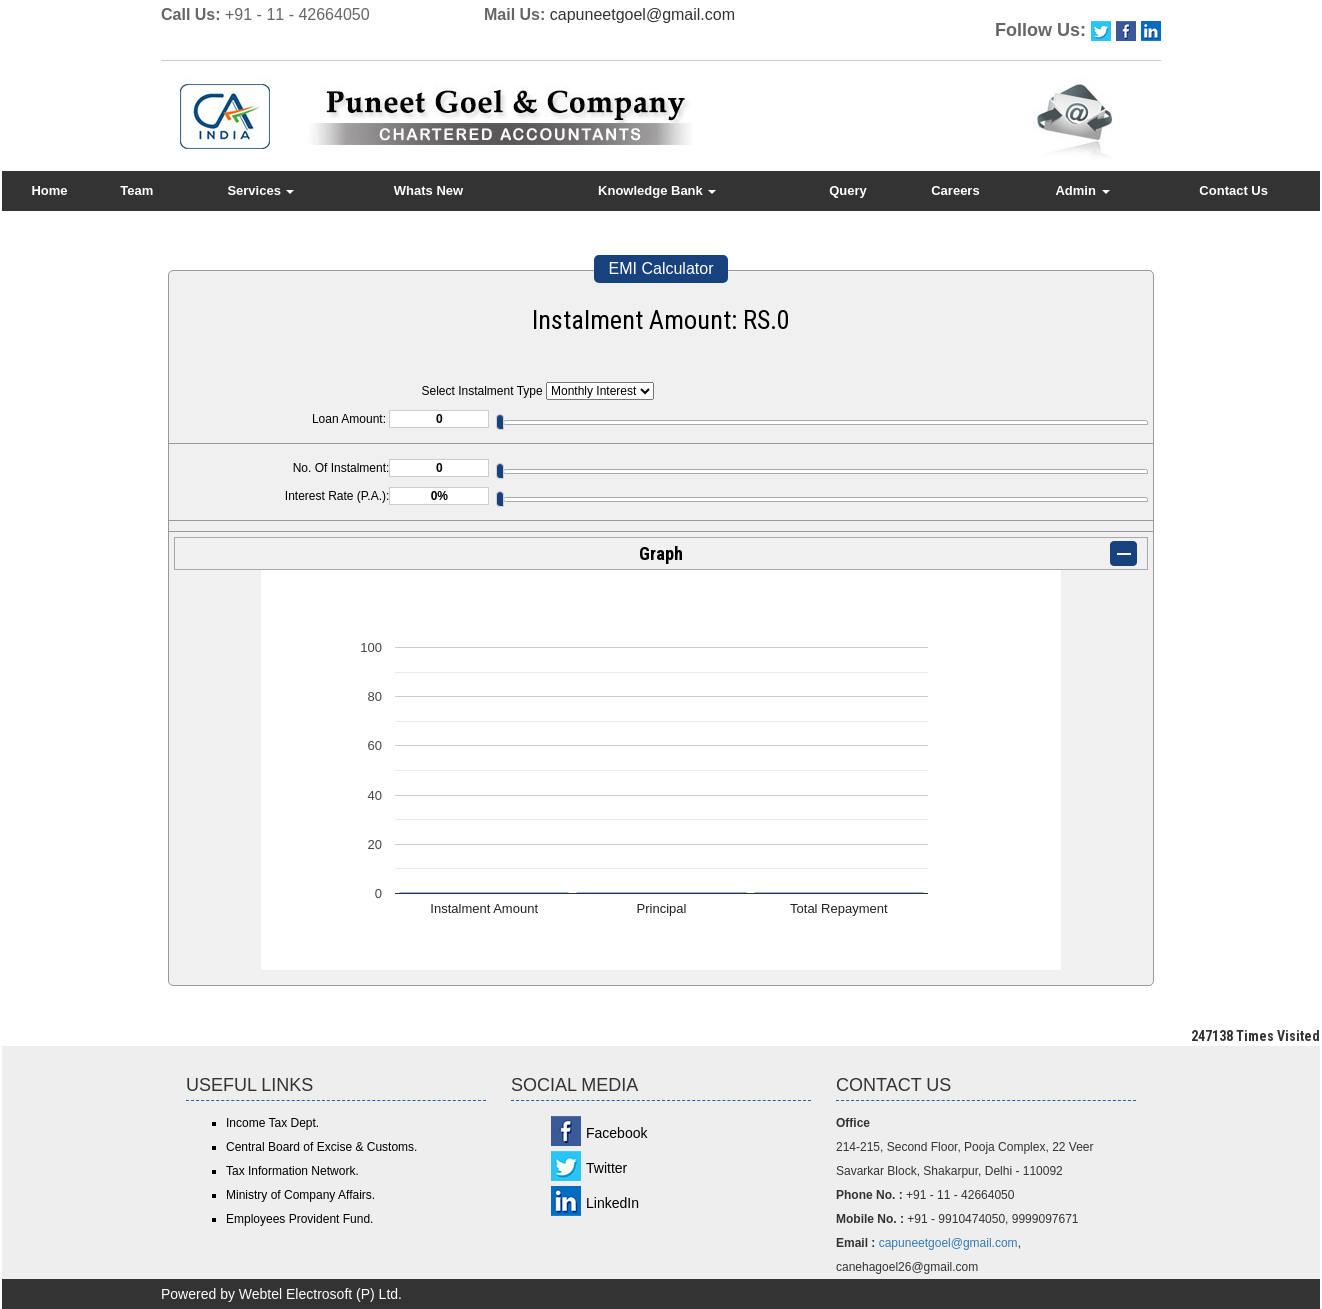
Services (260, 190)
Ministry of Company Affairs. (300, 1195)
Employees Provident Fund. (299, 1219)
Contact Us (1233, 190)
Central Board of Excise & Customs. (321, 1147)
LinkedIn (612, 1203)
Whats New (428, 190)
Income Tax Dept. (272, 1123)
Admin (1082, 190)
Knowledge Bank (657, 190)
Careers (955, 190)
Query (848, 190)
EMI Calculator (661, 268)
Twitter (606, 1168)
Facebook (616, 1133)
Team (136, 190)
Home (49, 190)
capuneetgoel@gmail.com (642, 14)
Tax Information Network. (292, 1171)
